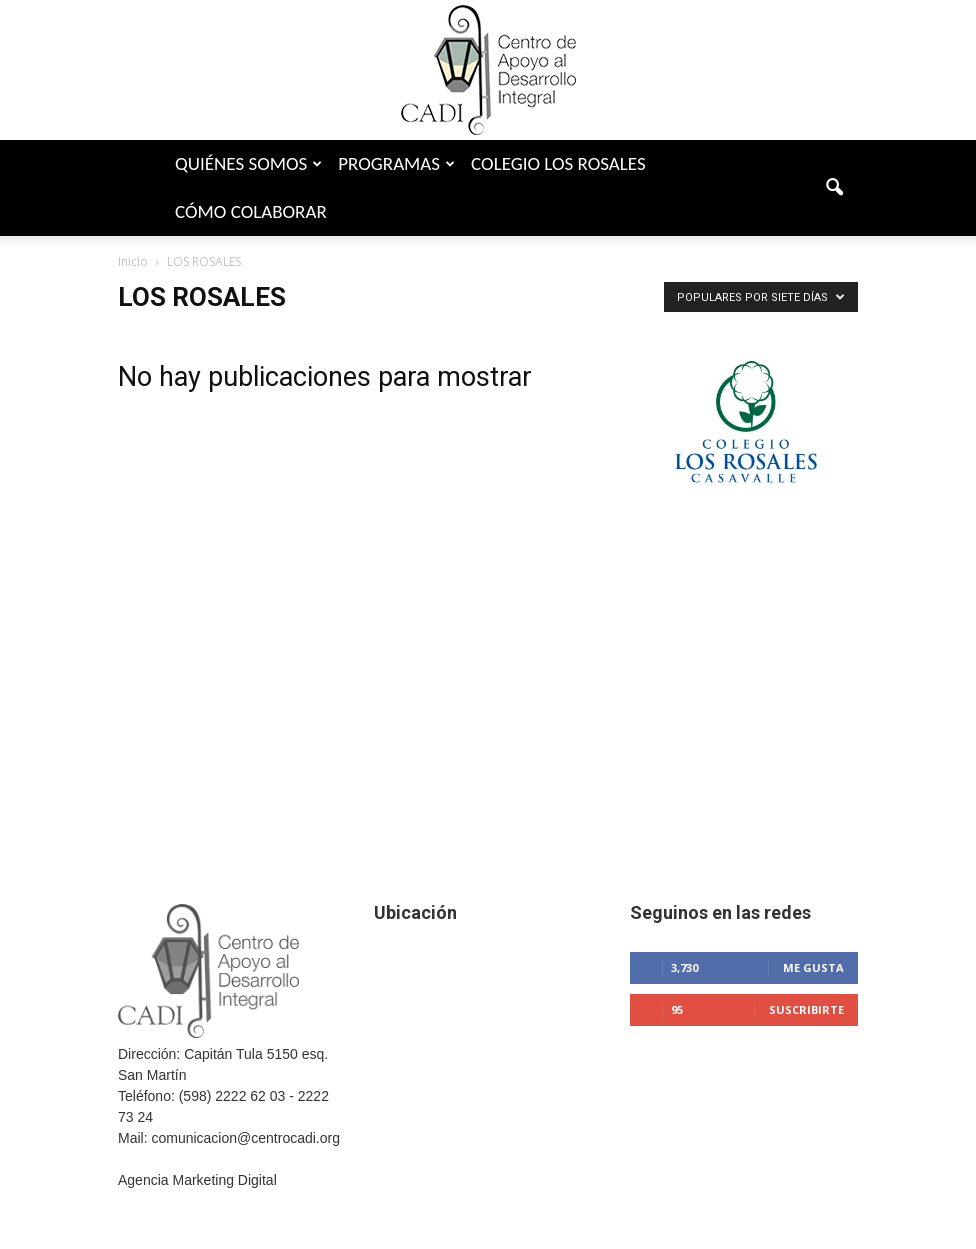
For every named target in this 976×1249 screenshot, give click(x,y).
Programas (396, 163)
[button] (834, 188)
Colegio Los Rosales (558, 163)
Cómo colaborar (251, 211)
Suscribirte (806, 1009)
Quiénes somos (248, 163)
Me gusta (813, 967)
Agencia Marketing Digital (197, 1180)
